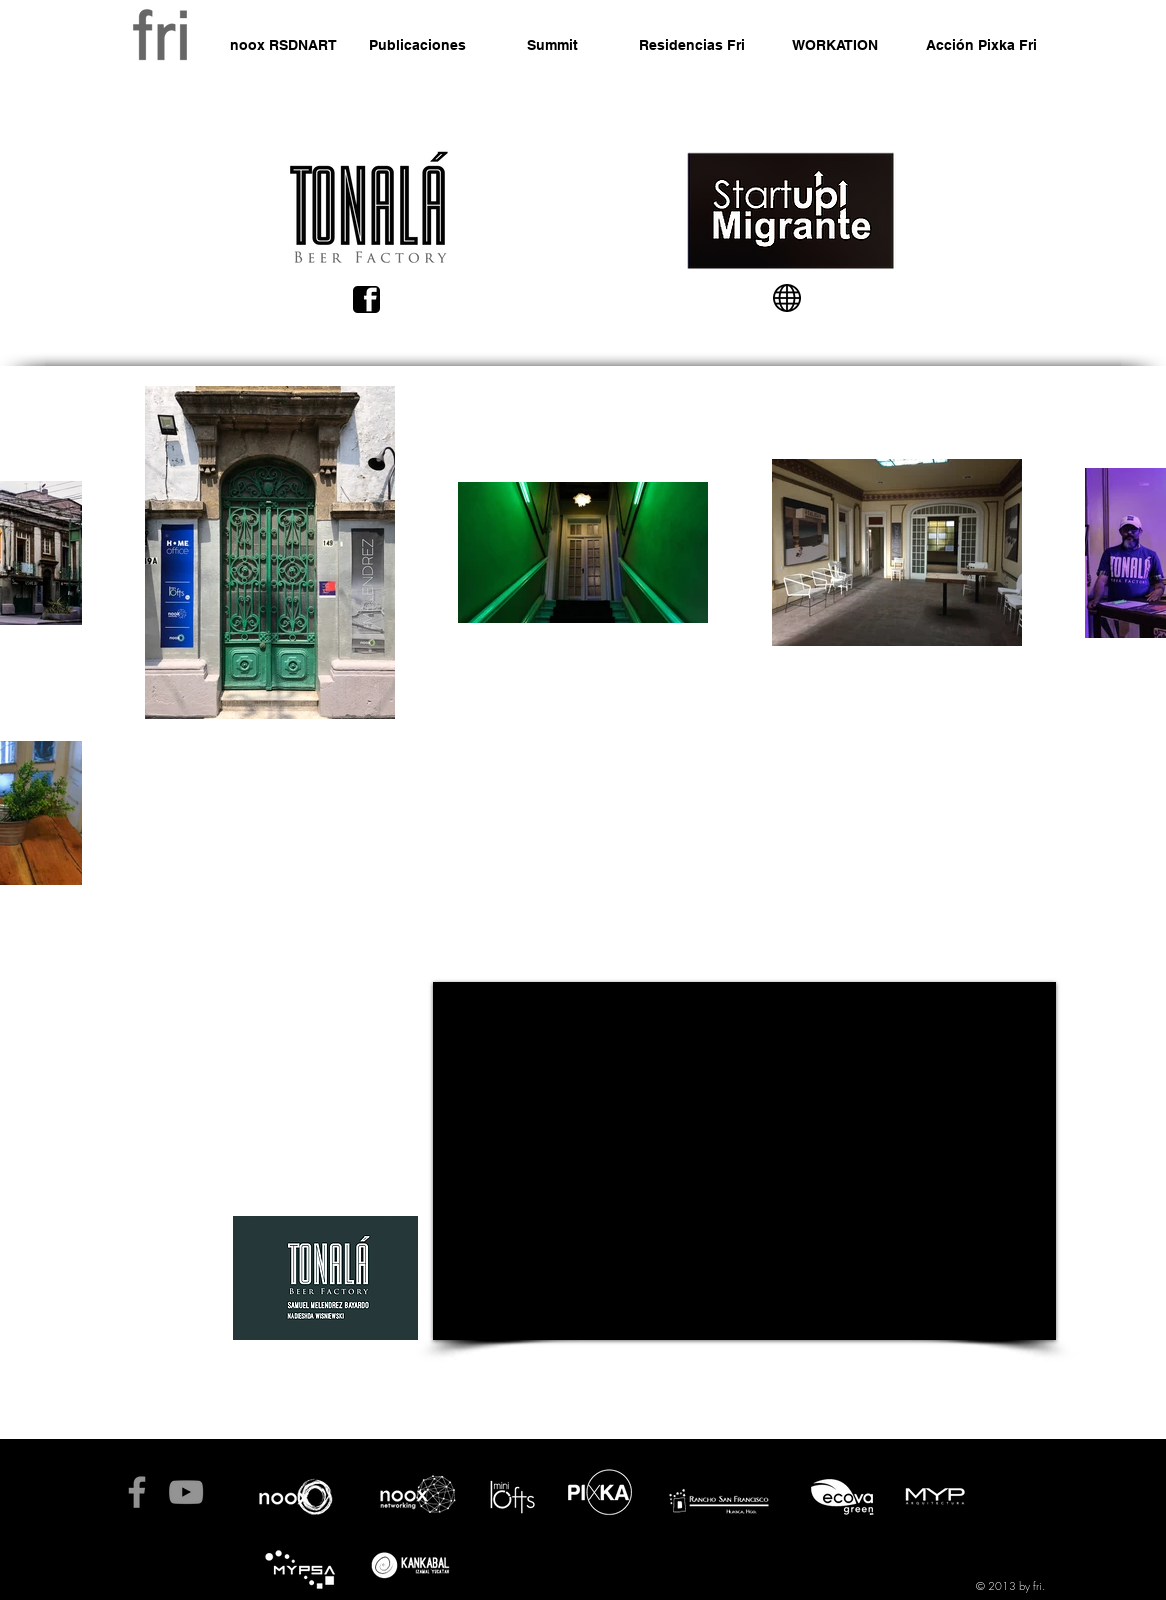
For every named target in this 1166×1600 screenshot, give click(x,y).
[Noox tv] (186, 1492)
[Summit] (552, 46)
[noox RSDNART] (283, 46)
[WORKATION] (835, 46)
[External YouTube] (744, 1161)
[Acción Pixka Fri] (981, 46)
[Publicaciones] (417, 46)
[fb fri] (137, 1492)
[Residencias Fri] (692, 46)
